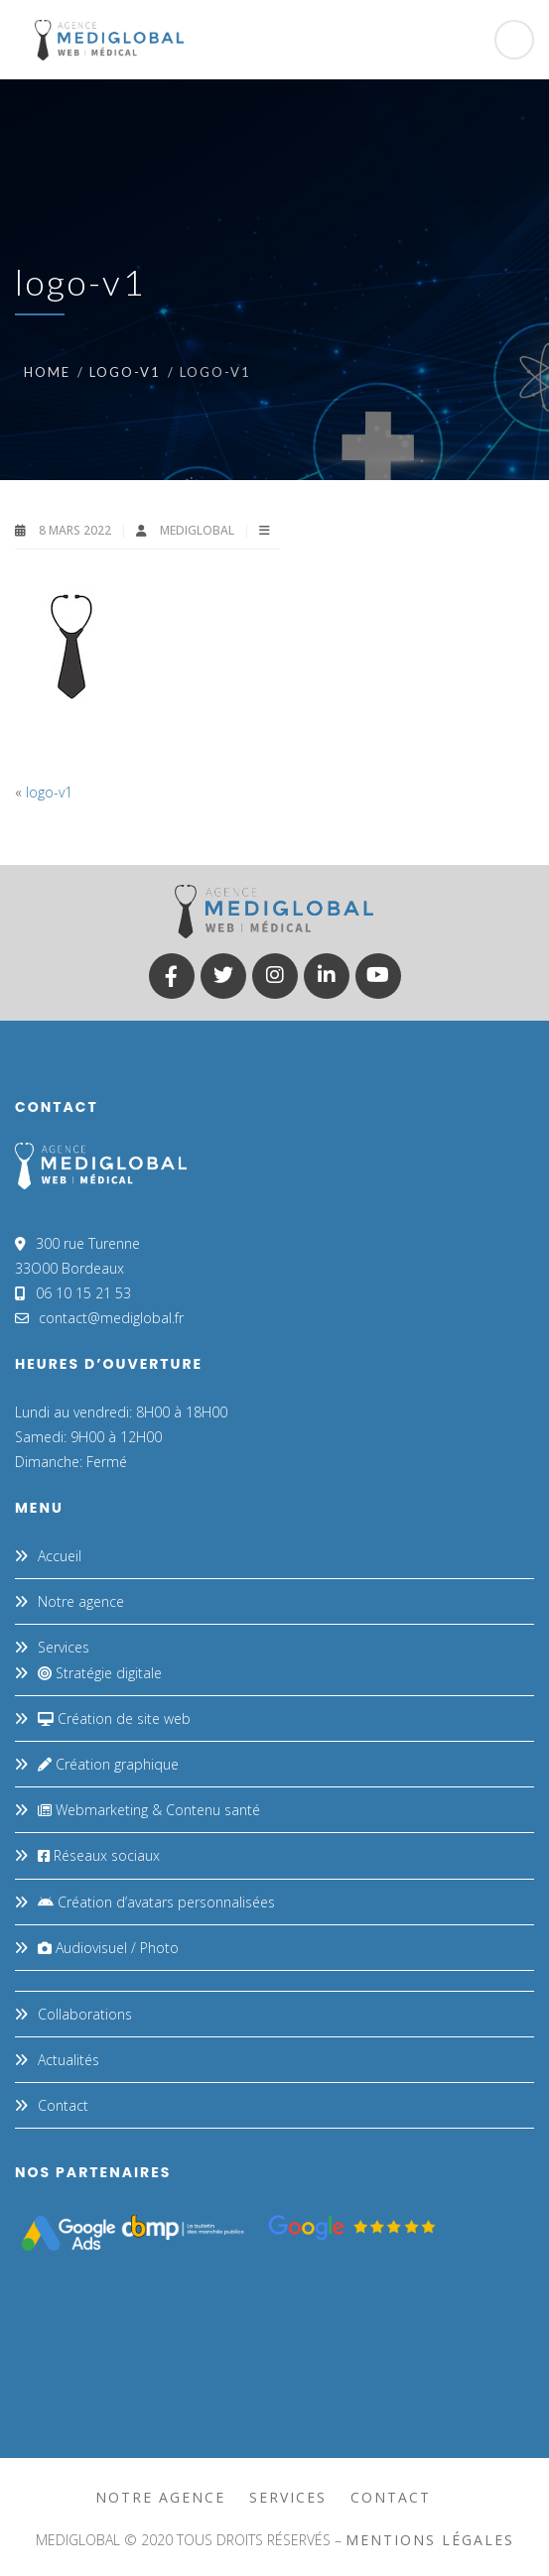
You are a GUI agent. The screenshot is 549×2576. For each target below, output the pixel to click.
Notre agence (81, 1601)
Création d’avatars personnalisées (156, 1902)
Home (47, 372)
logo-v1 (125, 372)
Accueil (59, 1555)
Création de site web (114, 1718)
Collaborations (85, 2014)
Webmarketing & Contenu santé (149, 1809)
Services (63, 1647)
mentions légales (429, 2539)
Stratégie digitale (100, 1672)
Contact (63, 2105)
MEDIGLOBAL (198, 530)
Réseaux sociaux (99, 1855)
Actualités (68, 2059)
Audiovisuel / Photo (108, 1947)
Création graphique (108, 1764)
